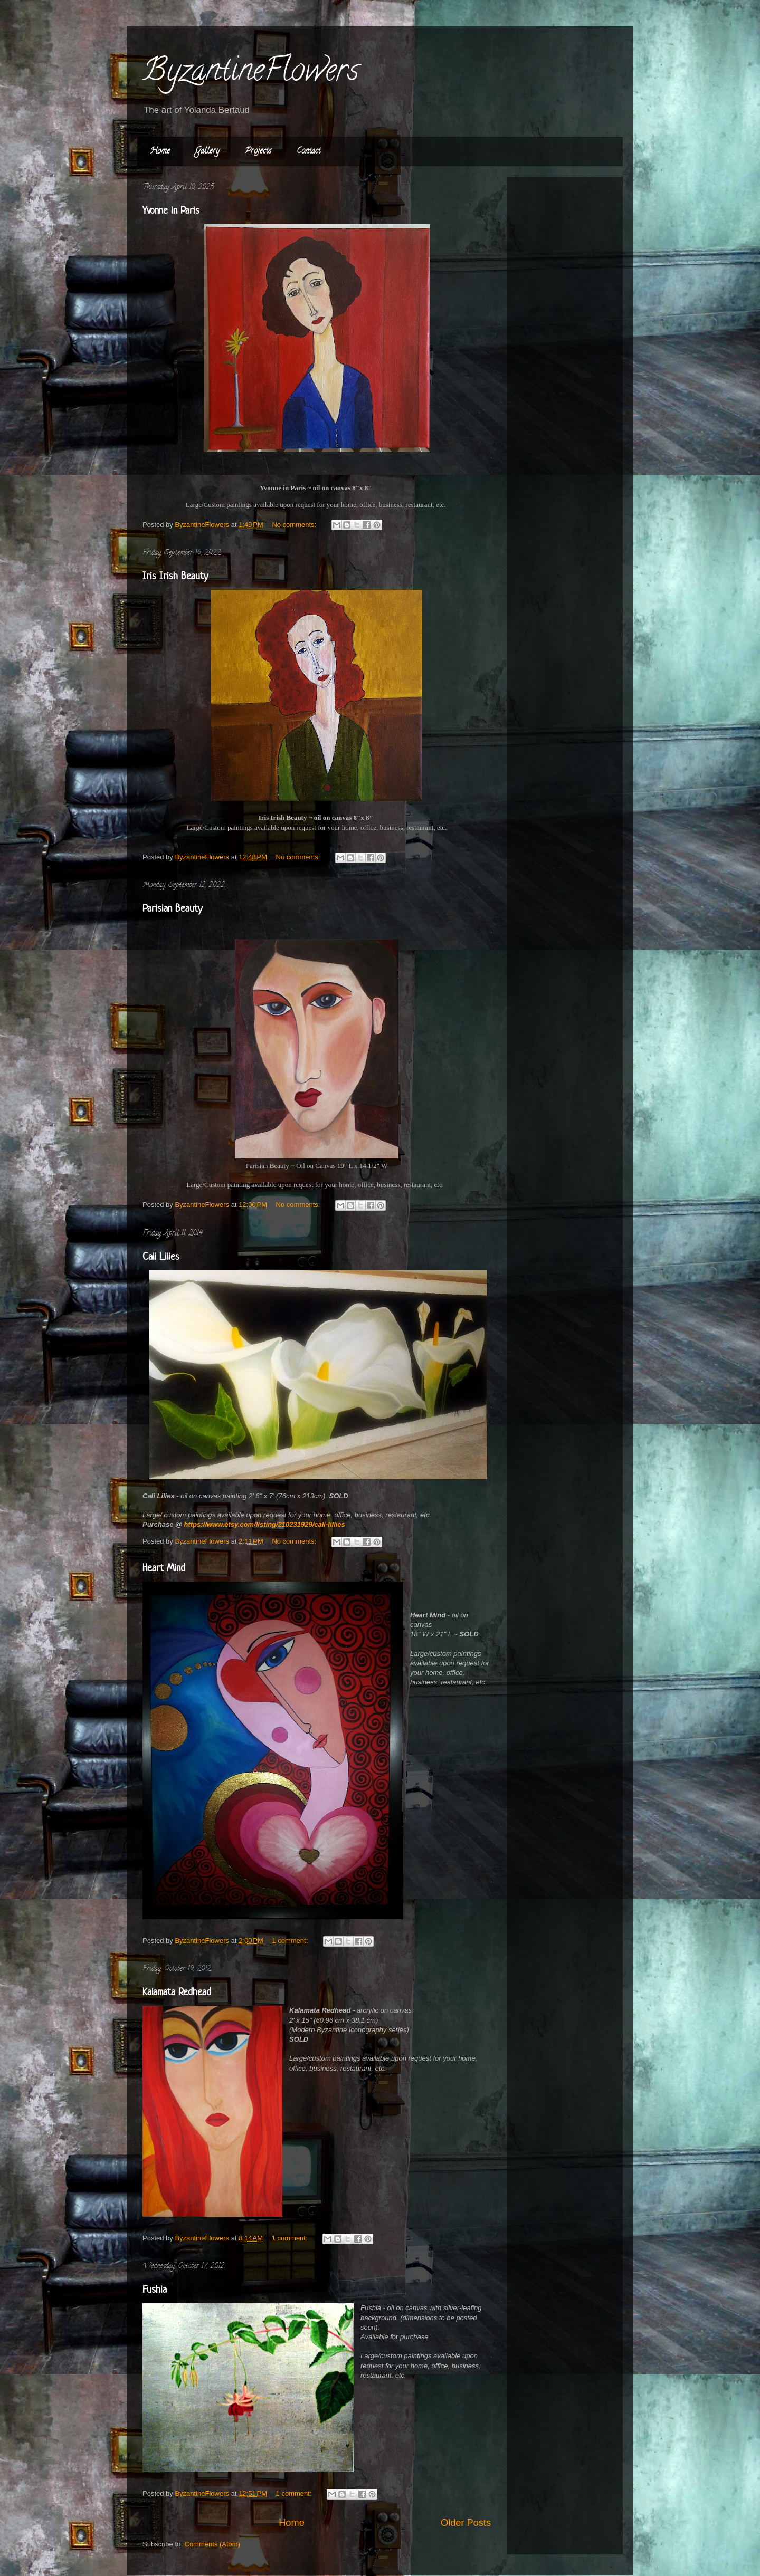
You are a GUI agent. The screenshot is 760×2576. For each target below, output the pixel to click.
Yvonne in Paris (171, 210)
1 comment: (291, 1941)
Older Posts (466, 2522)
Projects (258, 151)
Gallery (207, 151)
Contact (308, 151)
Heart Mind (163, 1567)
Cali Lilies (160, 1256)
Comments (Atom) (212, 2544)
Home (160, 151)
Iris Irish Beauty (175, 575)
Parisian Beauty (172, 908)
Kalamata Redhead (176, 1991)
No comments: (295, 525)
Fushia (154, 2289)
